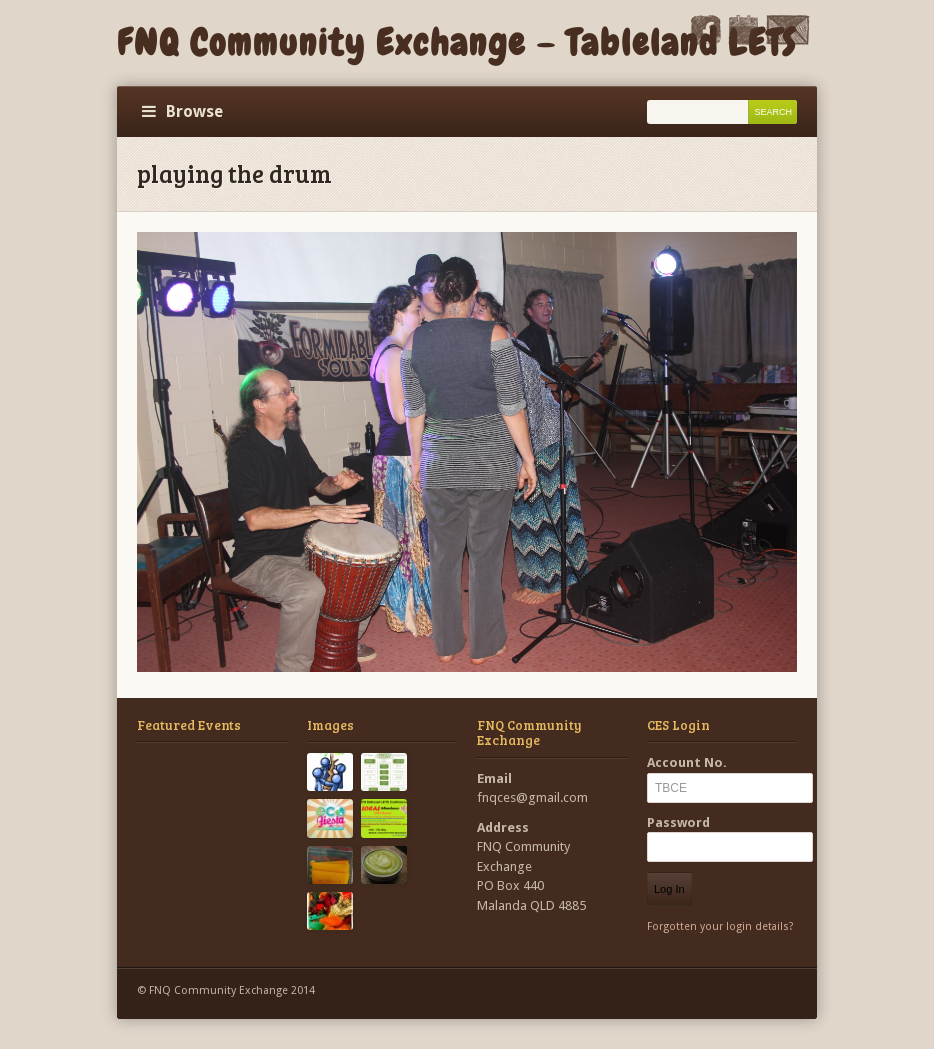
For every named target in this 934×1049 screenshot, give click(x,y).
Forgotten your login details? (720, 926)
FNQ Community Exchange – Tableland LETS (457, 43)
